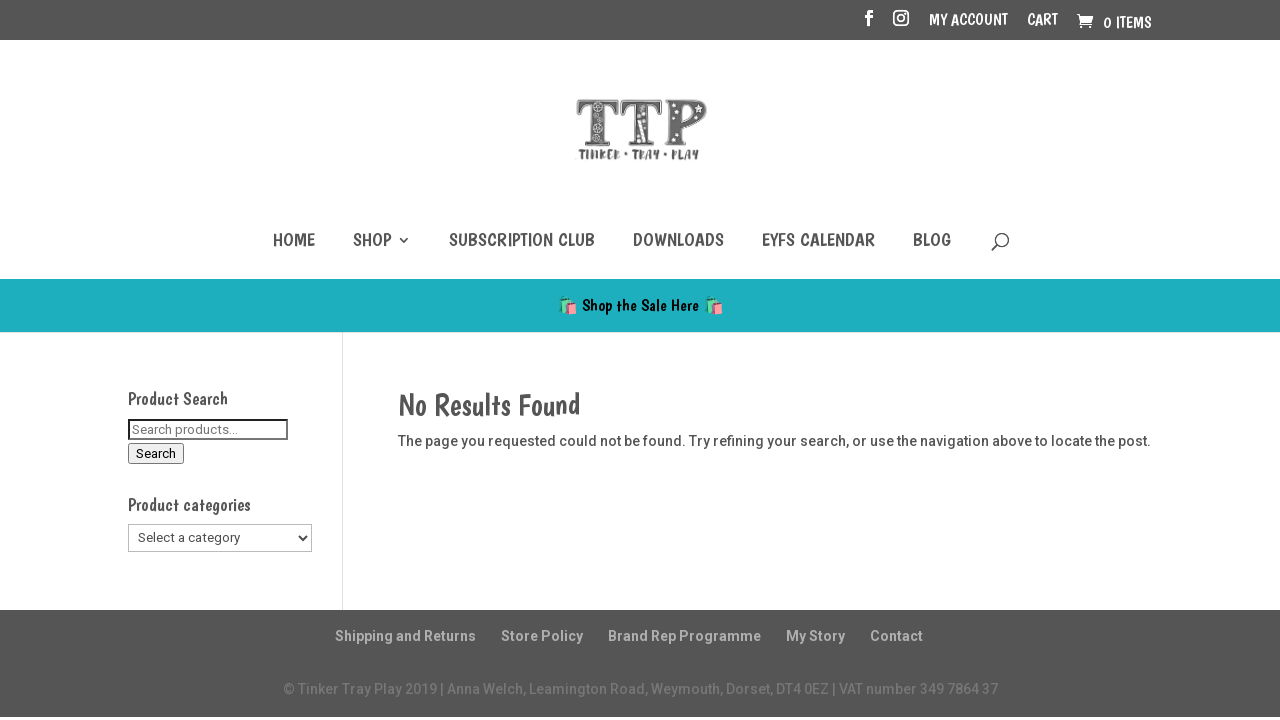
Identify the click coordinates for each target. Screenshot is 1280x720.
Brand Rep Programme (684, 636)
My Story (815, 636)
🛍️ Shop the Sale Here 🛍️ (640, 305)
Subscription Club (522, 242)
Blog (932, 242)
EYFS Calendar (818, 242)
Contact (896, 636)
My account (968, 20)
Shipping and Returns (405, 636)
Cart (1042, 20)
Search (156, 453)
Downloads (678, 242)
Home (294, 242)
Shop (372, 242)
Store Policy (542, 636)
